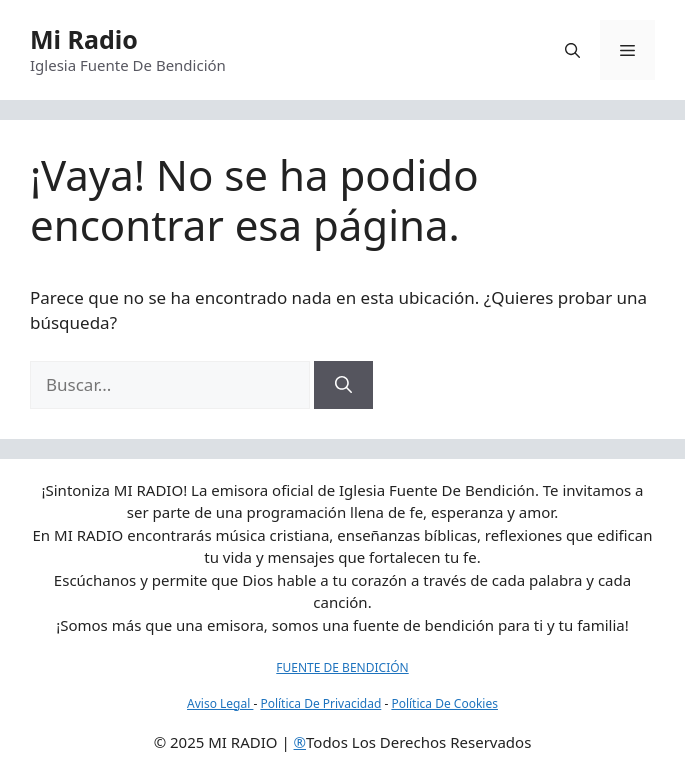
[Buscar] (343, 385)
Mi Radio (84, 39)
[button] (572, 50)
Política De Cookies (444, 703)
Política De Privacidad (320, 703)
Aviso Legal (220, 703)
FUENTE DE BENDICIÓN (342, 667)
